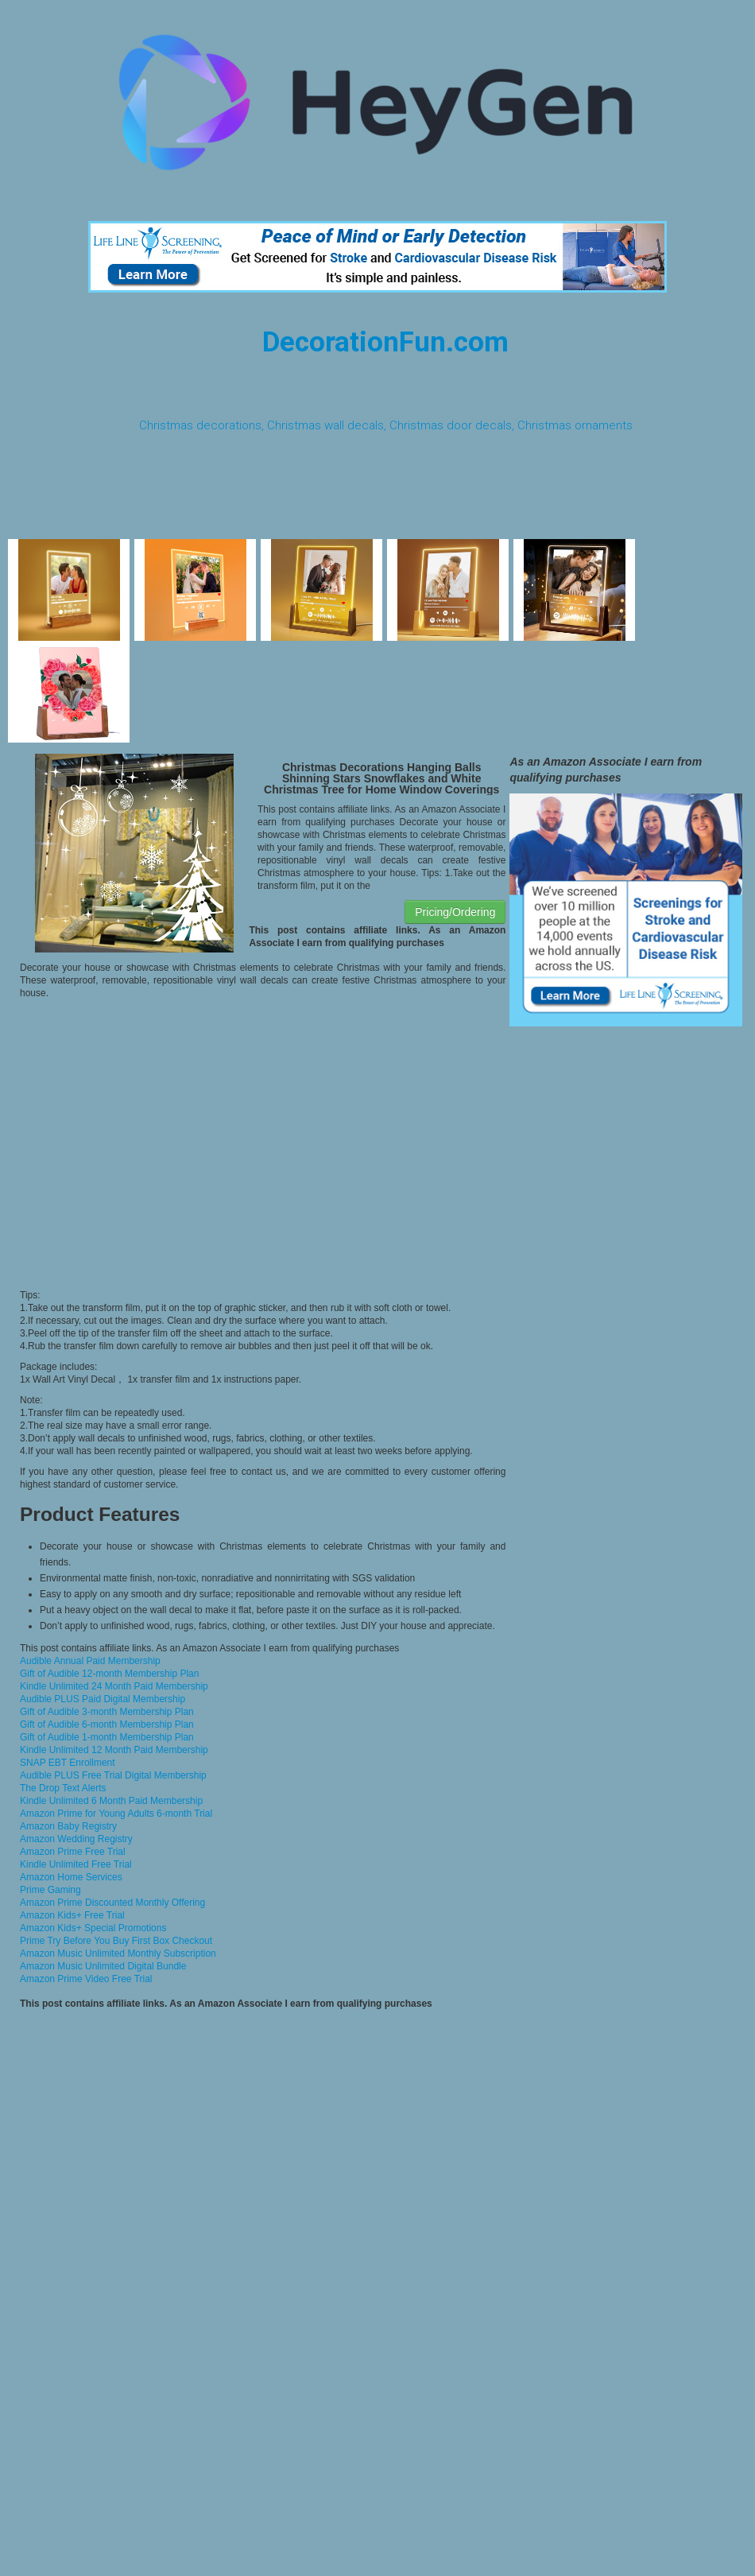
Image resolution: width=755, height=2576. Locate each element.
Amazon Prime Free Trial (73, 1851)
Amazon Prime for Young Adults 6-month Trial (116, 1813)
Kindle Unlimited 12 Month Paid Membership (114, 1749)
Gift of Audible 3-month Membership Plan (107, 1711)
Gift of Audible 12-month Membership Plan (109, 1673)
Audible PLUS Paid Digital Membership (102, 1699)
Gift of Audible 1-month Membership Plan (107, 1737)
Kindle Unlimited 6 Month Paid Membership (111, 1800)
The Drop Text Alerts (63, 1788)
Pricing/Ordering (455, 912)
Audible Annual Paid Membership (90, 1660)
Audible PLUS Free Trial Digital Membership (113, 1775)
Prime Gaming (50, 1889)
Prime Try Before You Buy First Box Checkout (116, 1940)
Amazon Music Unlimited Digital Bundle (103, 1966)
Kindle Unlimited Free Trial (76, 1864)
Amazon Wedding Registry (76, 1839)
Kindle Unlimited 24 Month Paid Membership (114, 1686)
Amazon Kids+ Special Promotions (93, 1928)
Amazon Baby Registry (68, 1826)
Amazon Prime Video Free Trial (86, 1978)
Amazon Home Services (71, 1877)
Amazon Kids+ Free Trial (72, 1915)
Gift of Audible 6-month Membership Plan (107, 1724)
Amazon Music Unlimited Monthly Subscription (118, 1953)
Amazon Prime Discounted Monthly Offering (112, 1902)
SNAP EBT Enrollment (67, 1762)
